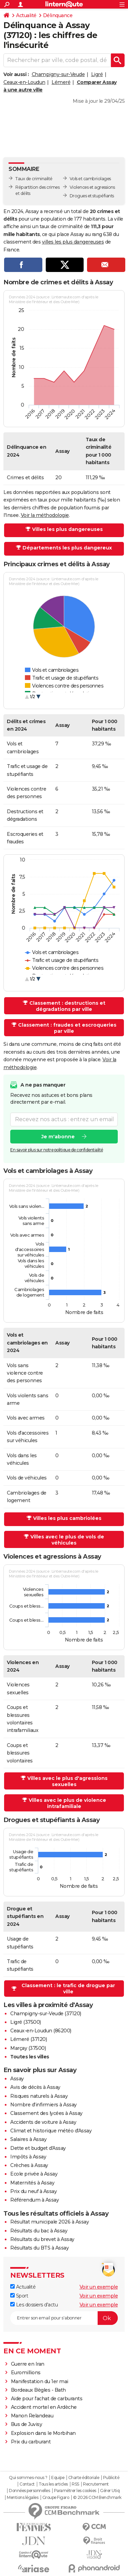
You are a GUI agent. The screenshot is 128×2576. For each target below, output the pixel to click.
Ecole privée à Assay (33, 2174)
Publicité (111, 2477)
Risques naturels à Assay (39, 2096)
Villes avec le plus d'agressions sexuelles (67, 1781)
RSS (75, 2484)
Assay (17, 2079)
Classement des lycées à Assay (46, 2113)
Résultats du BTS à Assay (39, 2248)
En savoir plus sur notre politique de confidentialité (56, 1149)
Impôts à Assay (28, 2157)
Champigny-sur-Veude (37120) (45, 2013)
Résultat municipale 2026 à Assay (49, 2222)
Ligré (97, 74)
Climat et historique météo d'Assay (50, 2131)
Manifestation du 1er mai (40, 2381)
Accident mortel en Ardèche (44, 2407)
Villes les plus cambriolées (67, 1518)
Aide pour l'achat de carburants (47, 2398)
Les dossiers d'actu (34, 2305)
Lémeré (61, 82)
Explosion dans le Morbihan (43, 2433)
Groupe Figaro (55, 2497)
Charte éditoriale (83, 2477)
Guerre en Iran (27, 2364)
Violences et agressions (92, 187)
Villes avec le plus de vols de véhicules (67, 1540)
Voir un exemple (99, 2287)
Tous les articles (53, 2484)
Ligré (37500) (25, 2022)
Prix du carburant (31, 2442)
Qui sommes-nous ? (28, 2477)
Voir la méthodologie (45, 515)
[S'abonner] (64, 2318)
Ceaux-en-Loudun (24, 82)
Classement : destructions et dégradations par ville (67, 1006)
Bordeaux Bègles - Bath (38, 2390)
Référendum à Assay (34, 2200)
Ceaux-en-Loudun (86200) (40, 2031)
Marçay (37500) (28, 2048)
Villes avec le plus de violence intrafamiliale (67, 1803)
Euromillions (26, 2372)
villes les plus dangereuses (73, 242)
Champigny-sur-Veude (58, 74)
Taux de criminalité (34, 178)
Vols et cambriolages (90, 178)
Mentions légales (22, 2497)
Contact (27, 2484)
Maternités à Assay (32, 2183)
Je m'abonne (58, 1137)
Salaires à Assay (28, 2139)
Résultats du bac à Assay (38, 2231)
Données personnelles (29, 2490)
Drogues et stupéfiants (92, 195)
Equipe (57, 2477)
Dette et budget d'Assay (38, 2148)
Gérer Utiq (109, 2490)
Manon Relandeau (32, 2416)
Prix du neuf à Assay (33, 2191)
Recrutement (96, 2484)
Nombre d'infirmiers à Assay (43, 2105)
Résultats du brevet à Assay (42, 2239)
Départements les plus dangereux (67, 548)
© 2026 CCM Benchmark (97, 2497)
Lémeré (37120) (28, 2039)
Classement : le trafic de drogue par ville (68, 1988)
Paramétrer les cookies (75, 2490)
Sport (19, 2296)
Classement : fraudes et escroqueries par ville (67, 1028)
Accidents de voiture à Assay (43, 2122)
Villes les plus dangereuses (67, 529)
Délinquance (58, 15)
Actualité (26, 15)
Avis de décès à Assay (35, 2087)
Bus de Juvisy (26, 2424)
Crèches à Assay (29, 2165)
